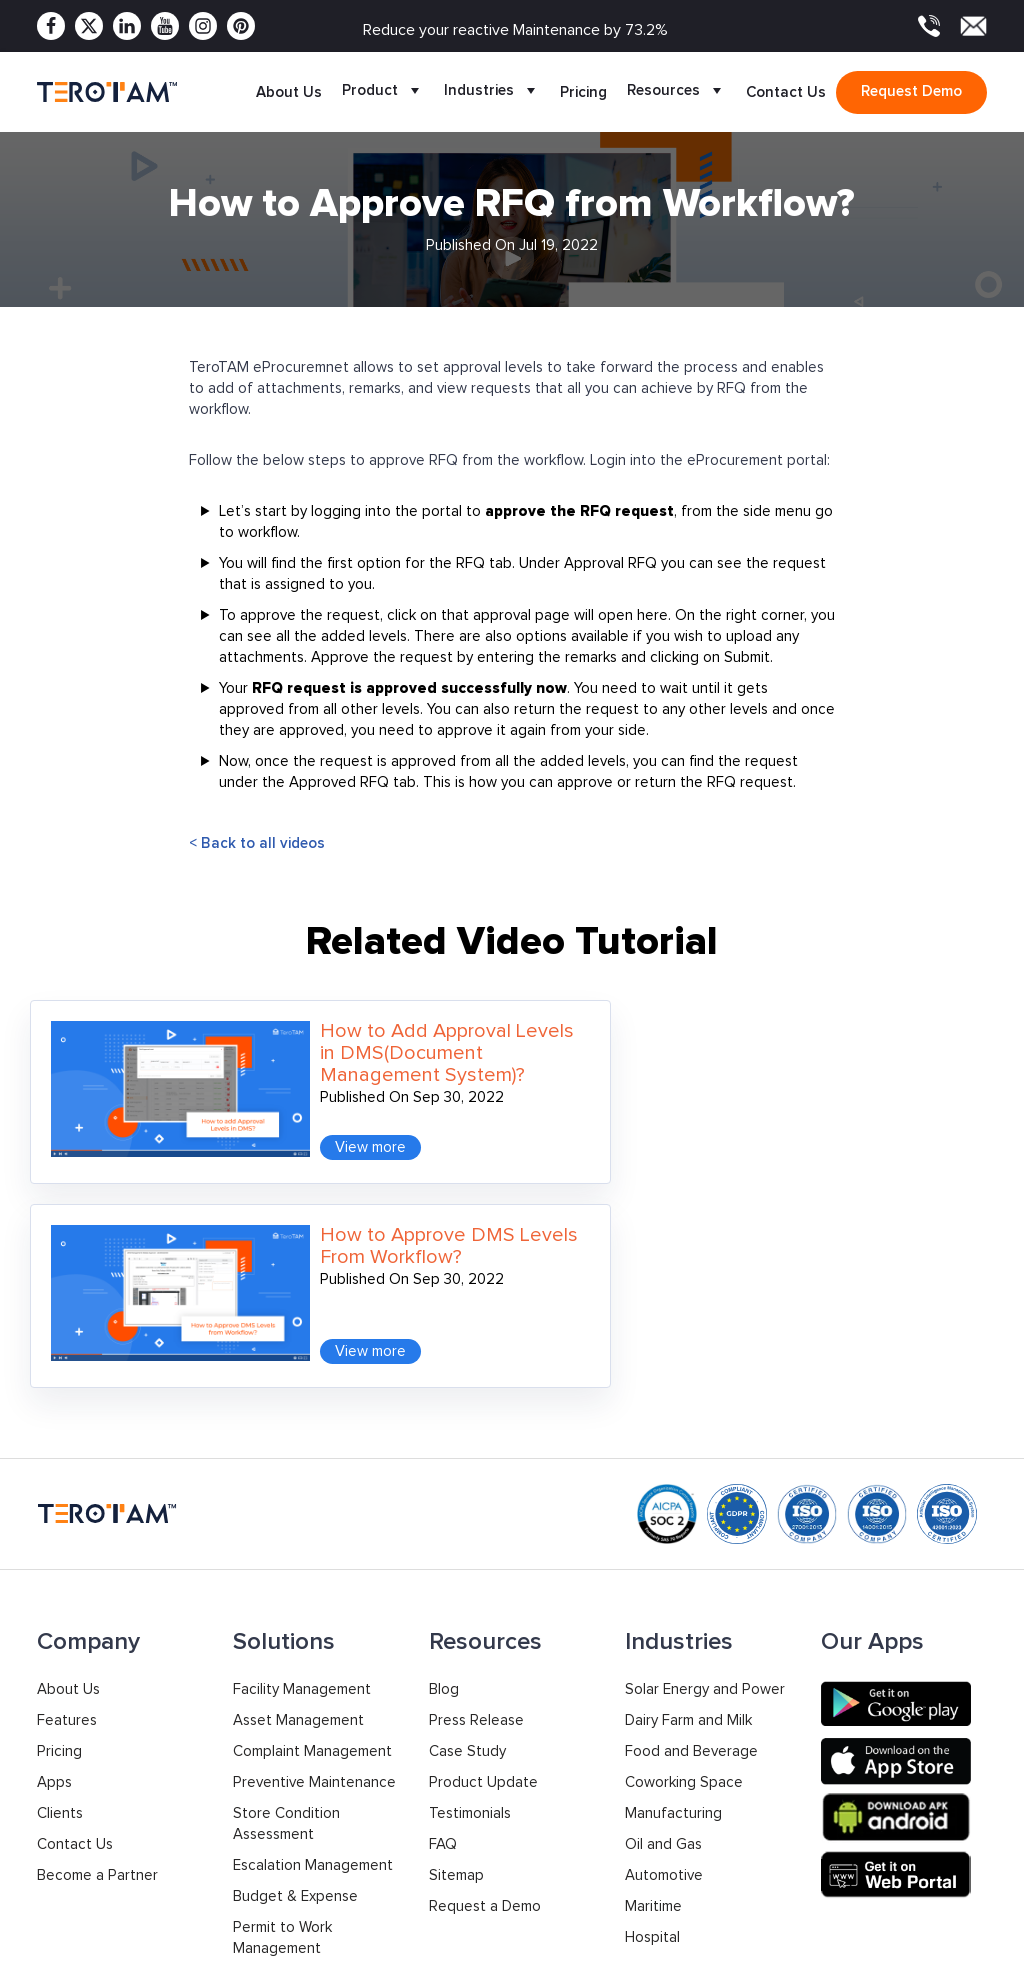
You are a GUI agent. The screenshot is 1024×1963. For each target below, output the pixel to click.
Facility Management (302, 1458)
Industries (492, 92)
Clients (60, 1582)
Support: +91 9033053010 (691, 1870)
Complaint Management (312, 1520)
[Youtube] (165, 26)
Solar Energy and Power (705, 1458)
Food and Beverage (691, 1520)
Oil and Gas (663, 1613)
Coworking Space (684, 1551)
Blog (444, 1458)
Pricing (583, 92)
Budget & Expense (295, 1665)
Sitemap (456, 1644)
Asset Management (298, 1489)
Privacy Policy (781, 1937)
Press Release (476, 1489)
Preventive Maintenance (314, 1551)
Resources (676, 92)
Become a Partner (97, 1644)
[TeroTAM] (107, 91)
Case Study (467, 1520)
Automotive (664, 1644)
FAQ (443, 1613)
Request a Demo (485, 1675)
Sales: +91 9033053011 (679, 1849)
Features (67, 1489)
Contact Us (786, 92)
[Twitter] (89, 26)
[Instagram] (203, 26)
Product (383, 92)
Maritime (653, 1675)
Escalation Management (313, 1634)
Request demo (911, 91)
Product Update (483, 1551)
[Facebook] (51, 26)
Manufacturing (673, 1582)
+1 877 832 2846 (480, 1859)
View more (316, 1120)
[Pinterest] (241, 26)
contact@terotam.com (911, 1862)
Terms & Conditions (922, 1937)
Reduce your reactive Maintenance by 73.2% (515, 30)
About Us (289, 92)
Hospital (652, 1706)
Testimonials (470, 1582)
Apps (54, 1551)
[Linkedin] (127, 26)
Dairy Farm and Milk (688, 1489)
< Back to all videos (257, 843)
